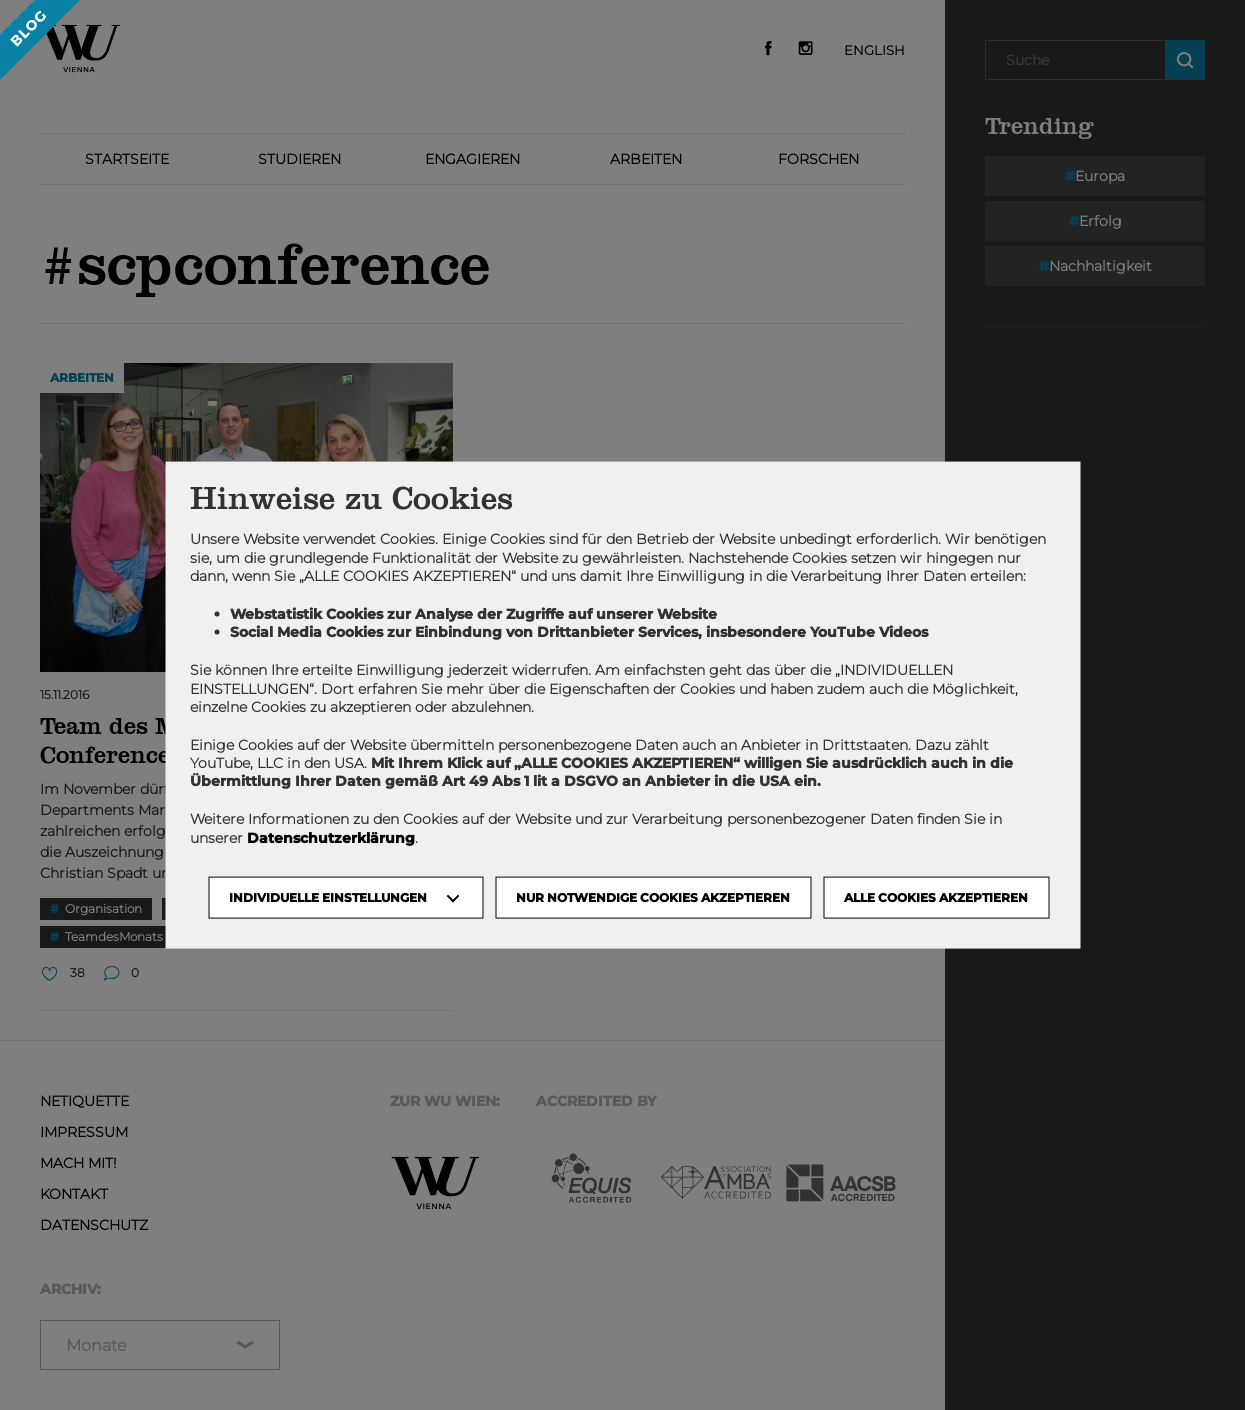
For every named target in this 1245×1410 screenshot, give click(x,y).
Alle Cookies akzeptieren (936, 896)
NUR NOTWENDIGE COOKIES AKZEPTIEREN (653, 896)
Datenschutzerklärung (331, 837)
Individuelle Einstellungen (328, 896)
